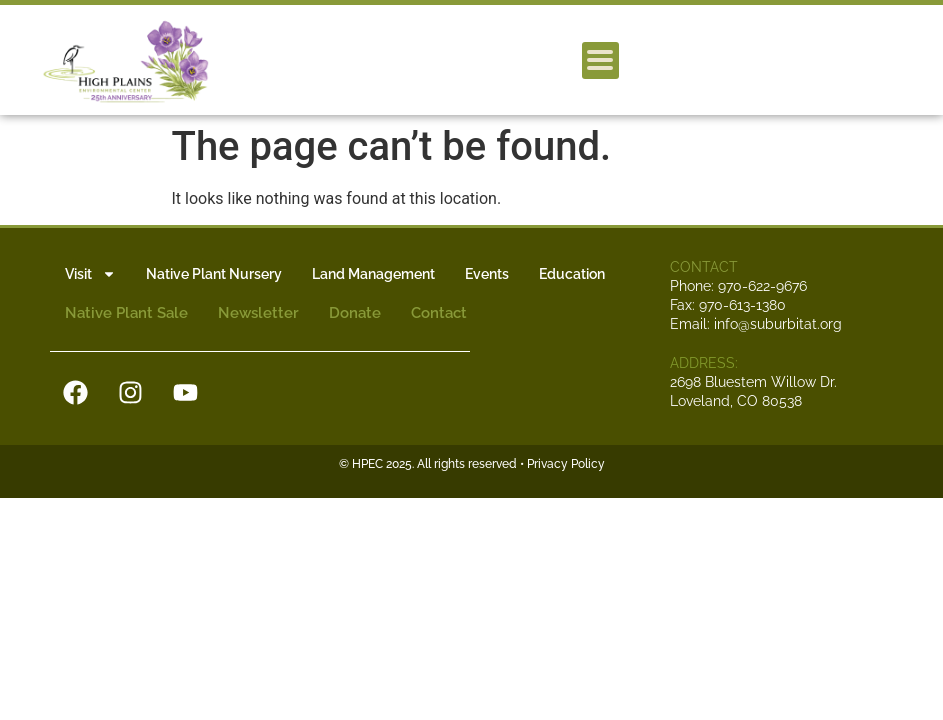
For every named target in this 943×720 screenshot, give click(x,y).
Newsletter (258, 313)
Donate (355, 313)
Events (487, 274)
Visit (90, 274)
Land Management (373, 274)
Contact (439, 313)
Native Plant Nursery (214, 274)
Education (572, 274)
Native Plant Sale (126, 313)
